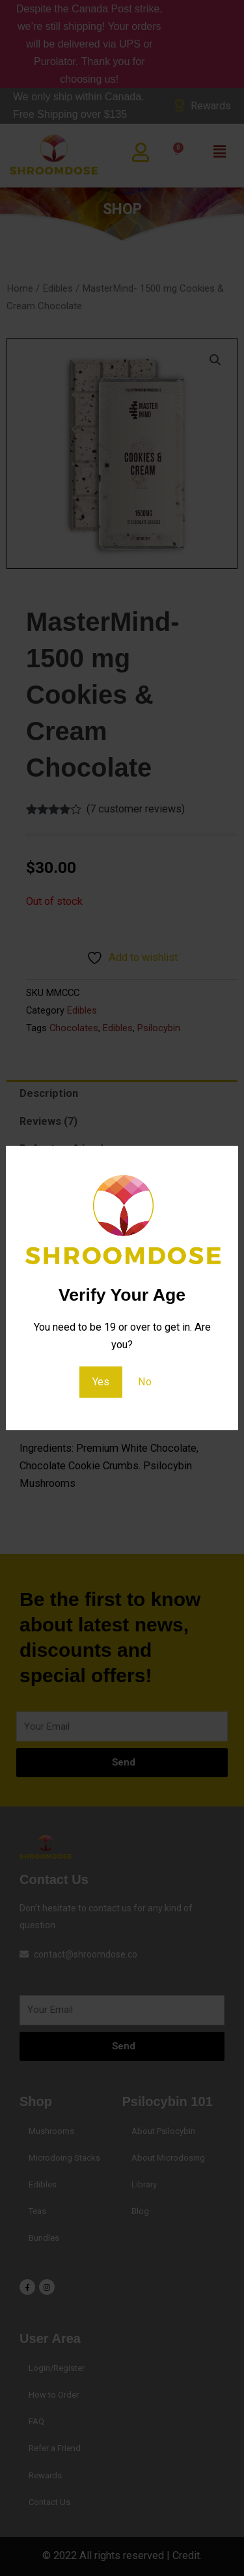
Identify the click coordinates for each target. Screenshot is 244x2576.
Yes (100, 1382)
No (145, 1382)
